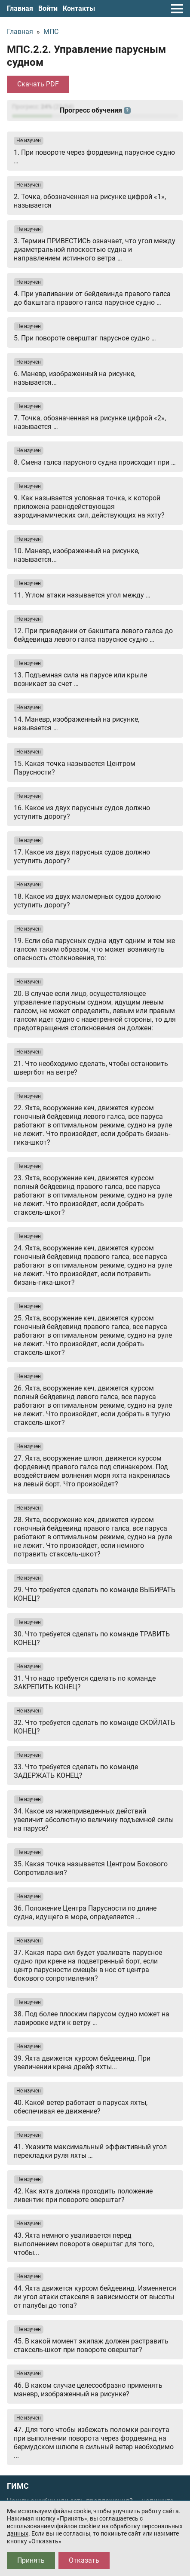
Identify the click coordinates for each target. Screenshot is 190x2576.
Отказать (84, 2560)
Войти (48, 8)
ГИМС (18, 2486)
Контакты (79, 8)
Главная (20, 8)
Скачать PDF (38, 84)
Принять (31, 2560)
